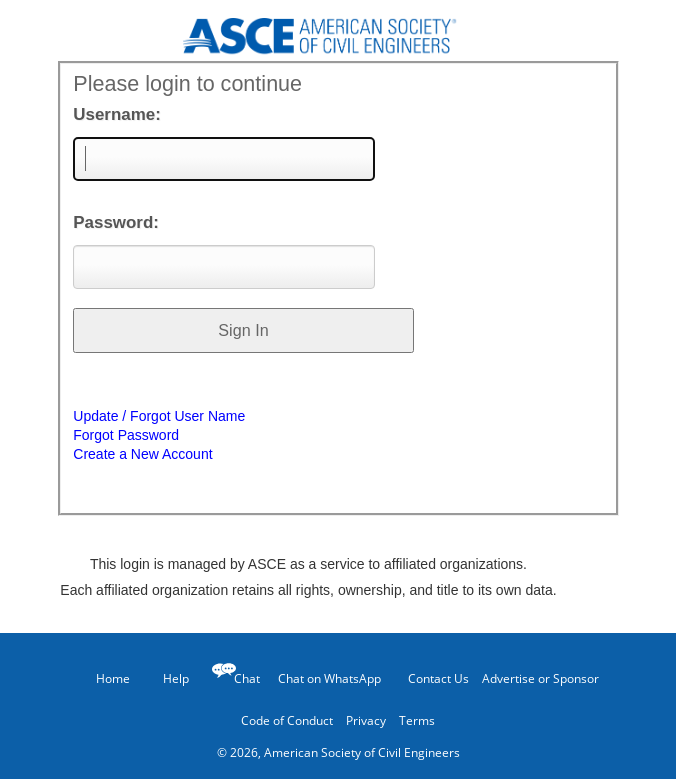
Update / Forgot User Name (159, 416)
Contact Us (431, 678)
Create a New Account (142, 454)
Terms (417, 720)
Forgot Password (126, 435)
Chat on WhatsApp (329, 678)
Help (166, 678)
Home (104, 678)
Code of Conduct (287, 720)
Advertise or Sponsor (540, 678)
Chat (247, 678)
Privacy (366, 720)
